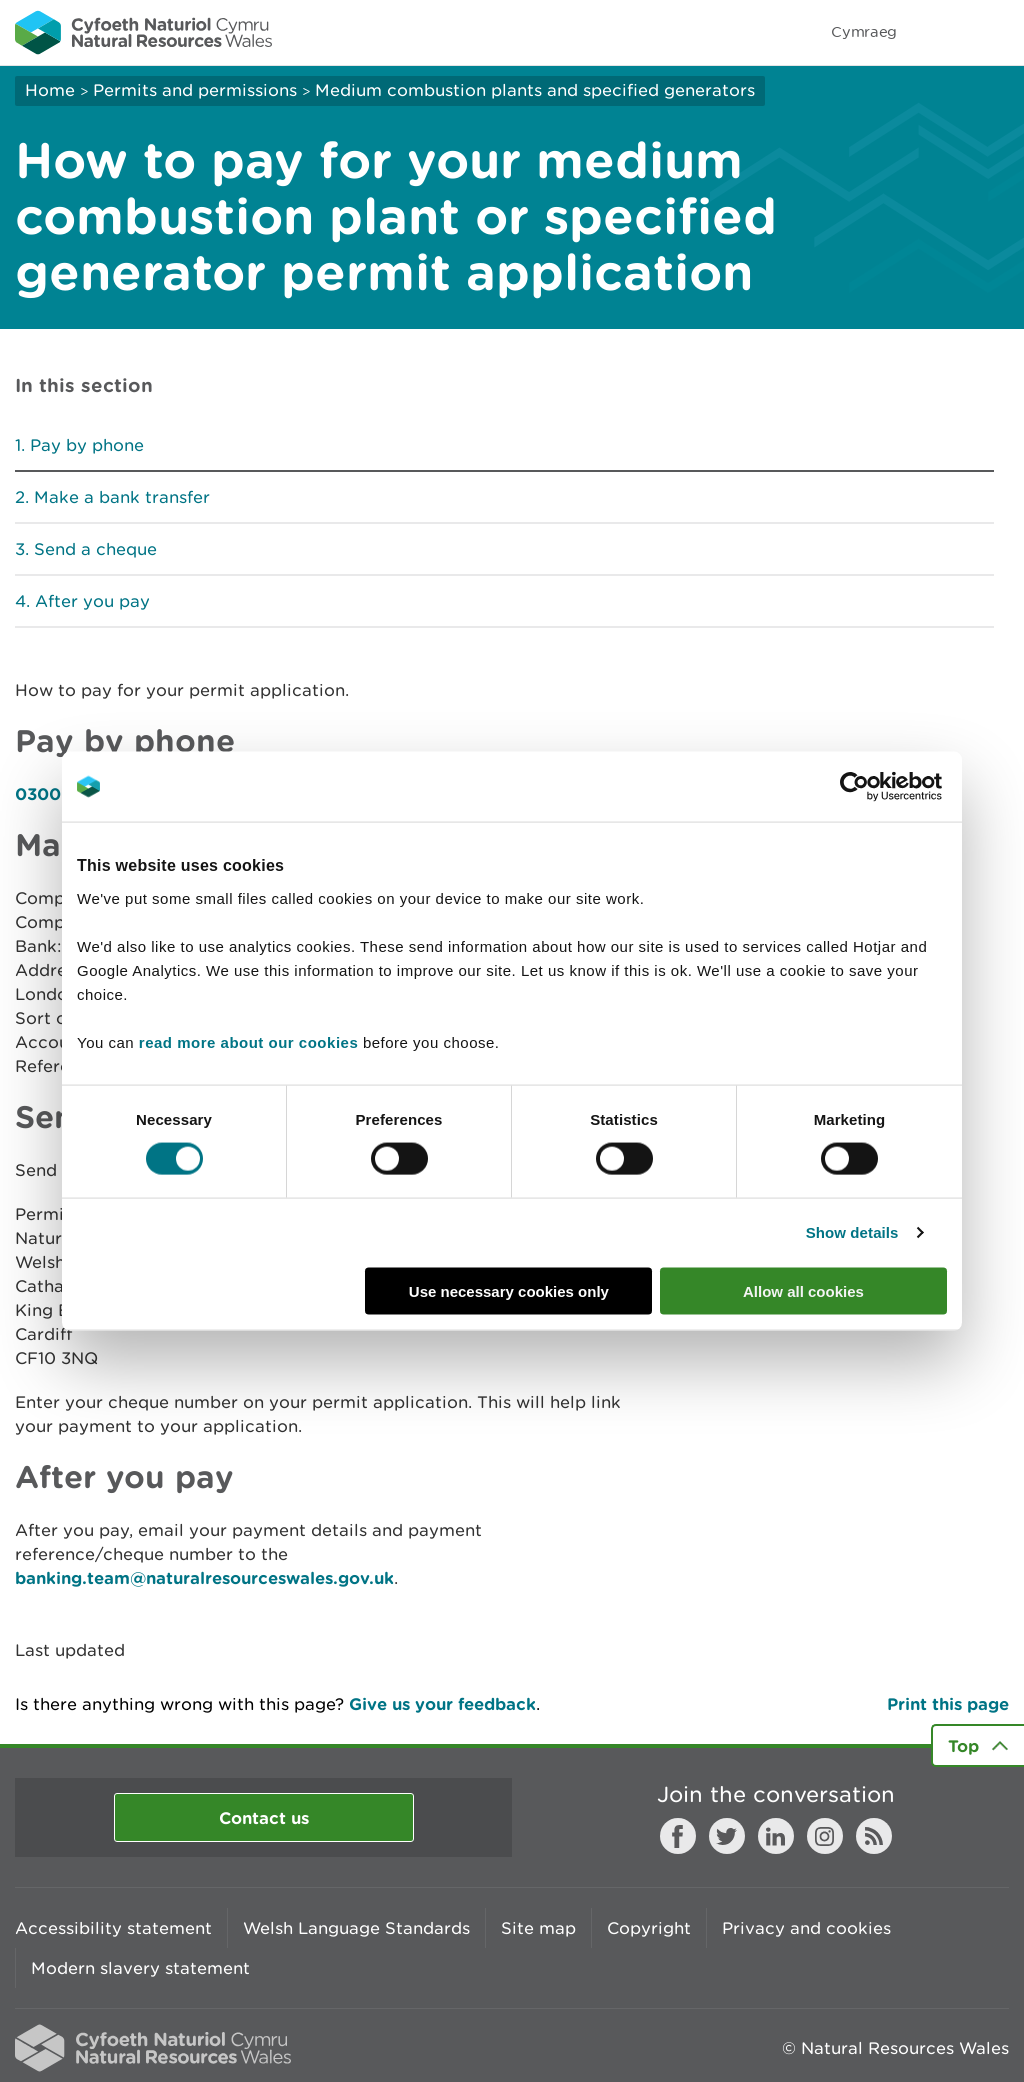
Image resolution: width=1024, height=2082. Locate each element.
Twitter (727, 1836)
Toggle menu (996, 32)
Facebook (678, 1836)
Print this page (948, 1703)
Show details (852, 1232)
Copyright (649, 1928)
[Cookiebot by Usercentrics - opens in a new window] (889, 787)
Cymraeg (864, 31)
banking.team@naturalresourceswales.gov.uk (204, 1577)
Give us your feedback (442, 1703)
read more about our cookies (248, 1041)
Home (50, 90)
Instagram (825, 1836)
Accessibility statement (113, 1928)
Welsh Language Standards (356, 1928)
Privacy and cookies (806, 1928)
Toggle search (940, 32)
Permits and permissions (195, 90)
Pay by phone (87, 445)
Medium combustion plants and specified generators (535, 90)
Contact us (264, 1817)
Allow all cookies (803, 1290)
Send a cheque (95, 549)
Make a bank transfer (122, 497)
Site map (538, 1928)
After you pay (92, 601)
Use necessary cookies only (509, 1290)
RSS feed (874, 1836)
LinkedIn (776, 1836)
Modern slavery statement (140, 1968)
